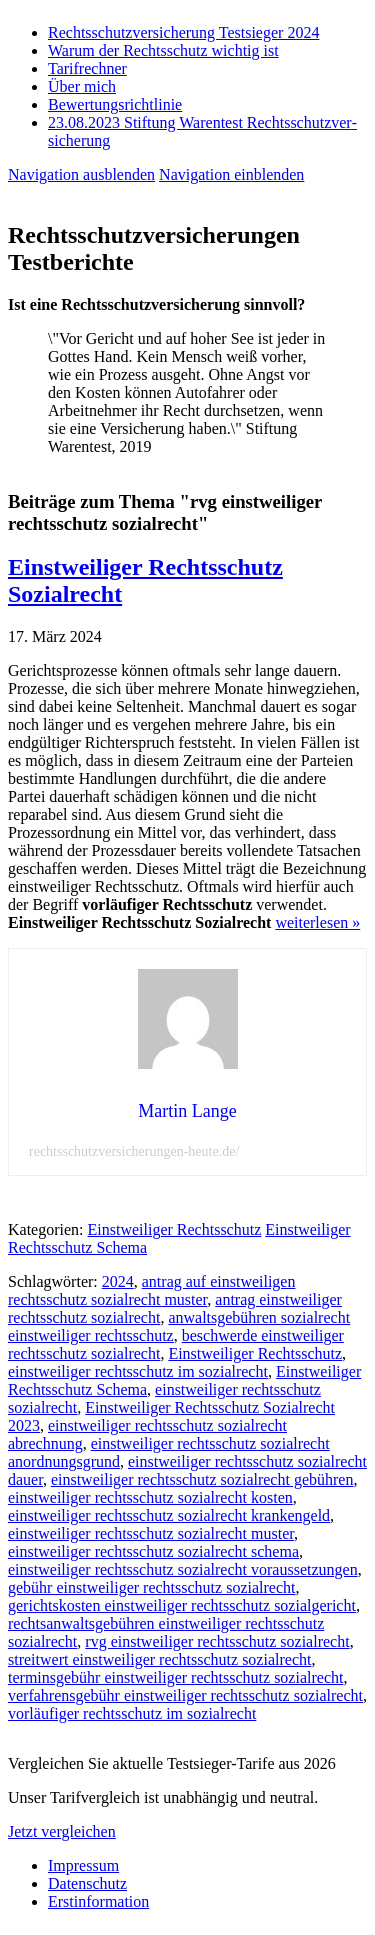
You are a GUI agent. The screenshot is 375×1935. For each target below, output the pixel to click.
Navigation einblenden (231, 174)
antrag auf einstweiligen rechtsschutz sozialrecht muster (151, 1290)
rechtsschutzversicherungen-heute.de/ (134, 1151)
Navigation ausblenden (81, 174)
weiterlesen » (317, 922)
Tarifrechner (87, 68)
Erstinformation (98, 1901)
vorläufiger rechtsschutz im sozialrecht (132, 1713)
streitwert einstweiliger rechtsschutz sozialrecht (159, 1659)
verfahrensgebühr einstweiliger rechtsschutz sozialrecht (185, 1695)
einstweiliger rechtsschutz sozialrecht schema (153, 1551)
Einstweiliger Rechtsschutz (175, 1229)
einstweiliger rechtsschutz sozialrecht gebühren (202, 1479)
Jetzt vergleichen (62, 1831)
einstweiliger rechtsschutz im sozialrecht (138, 1371)
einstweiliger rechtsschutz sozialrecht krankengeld (169, 1515)
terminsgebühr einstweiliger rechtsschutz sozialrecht (175, 1677)
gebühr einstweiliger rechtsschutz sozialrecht (151, 1587)
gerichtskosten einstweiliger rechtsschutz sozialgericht (182, 1605)
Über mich (82, 86)
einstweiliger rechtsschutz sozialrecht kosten (150, 1497)
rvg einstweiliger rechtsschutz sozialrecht (217, 1641)
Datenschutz (87, 1883)
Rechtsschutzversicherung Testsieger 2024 (183, 32)
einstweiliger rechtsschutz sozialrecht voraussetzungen (183, 1569)
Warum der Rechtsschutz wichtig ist (163, 50)
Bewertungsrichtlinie (115, 104)
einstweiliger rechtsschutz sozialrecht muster (151, 1533)
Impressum (83, 1865)
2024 (118, 1281)
